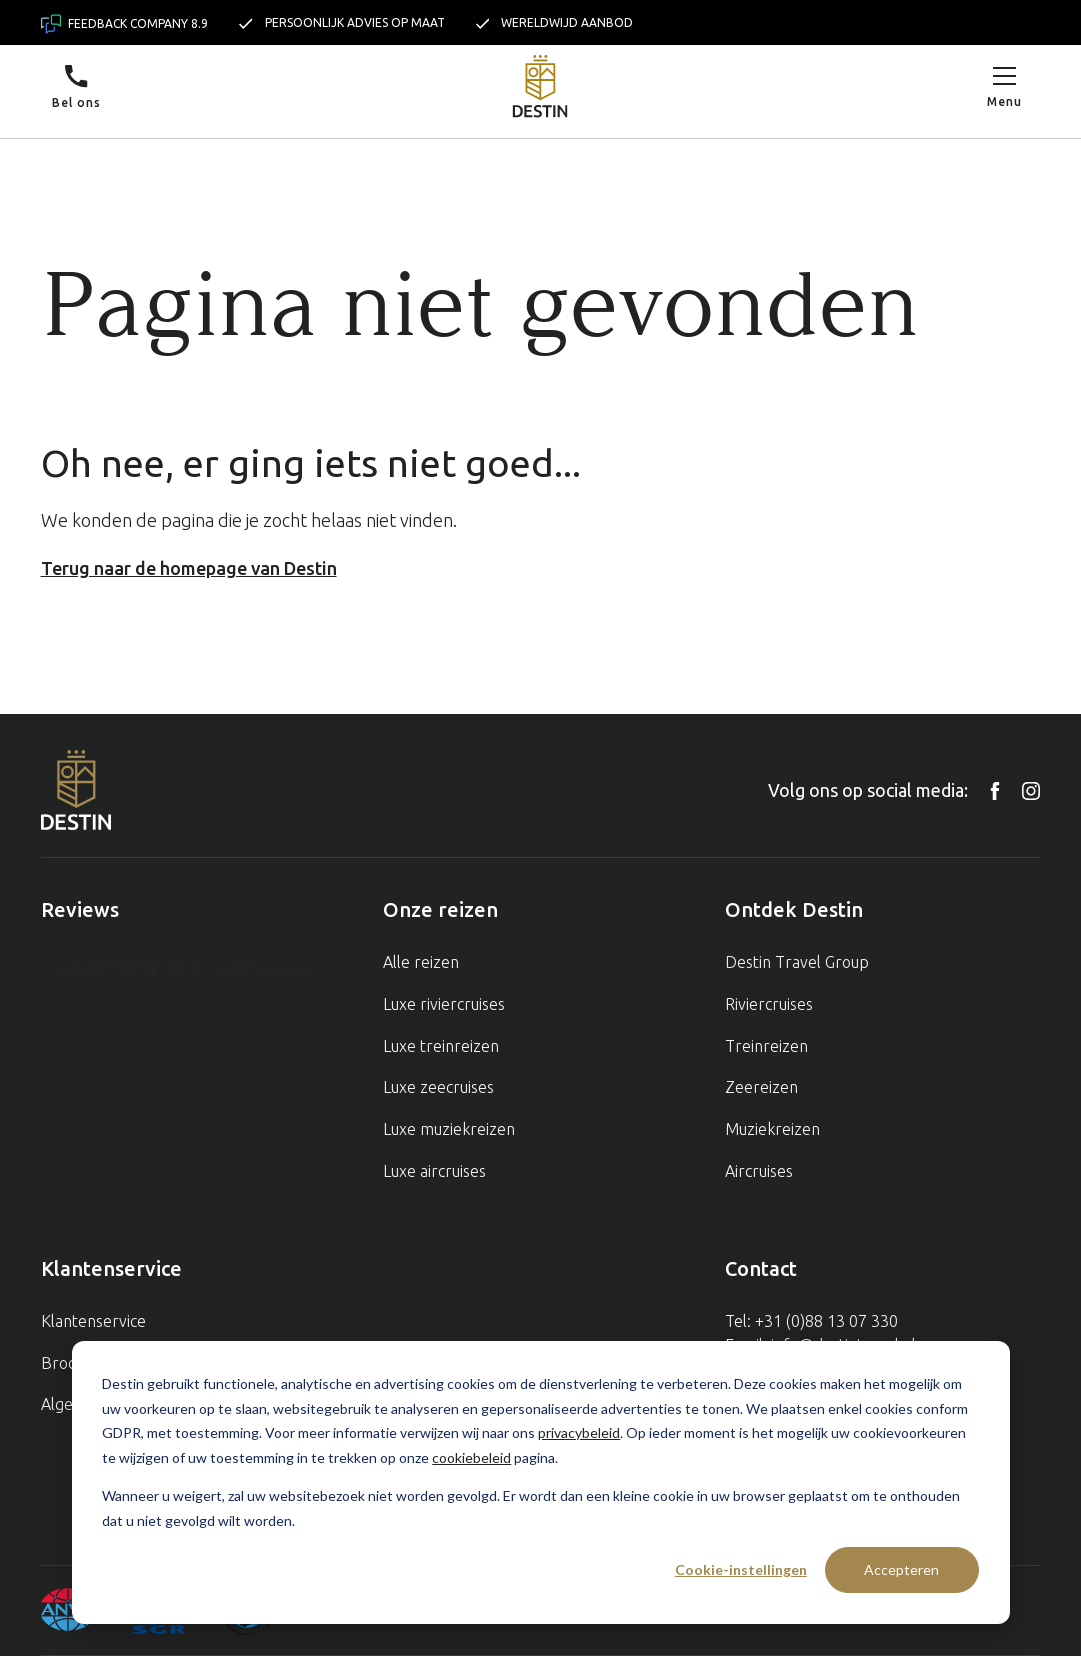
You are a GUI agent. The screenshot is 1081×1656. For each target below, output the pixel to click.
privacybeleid (579, 1432)
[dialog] (541, 1482)
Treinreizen (766, 1046)
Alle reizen (421, 962)
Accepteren (901, 1569)
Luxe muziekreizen (449, 1129)
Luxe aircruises (434, 1171)
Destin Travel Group (797, 962)
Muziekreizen (772, 1129)
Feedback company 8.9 (125, 24)
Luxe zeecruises (438, 1087)
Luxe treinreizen (441, 1046)
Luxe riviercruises (444, 1004)
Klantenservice (93, 1321)
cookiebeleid (471, 1457)
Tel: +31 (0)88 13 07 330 (811, 1321)
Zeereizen (761, 1087)
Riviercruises (769, 1004)
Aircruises (759, 1171)
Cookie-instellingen (741, 1569)
